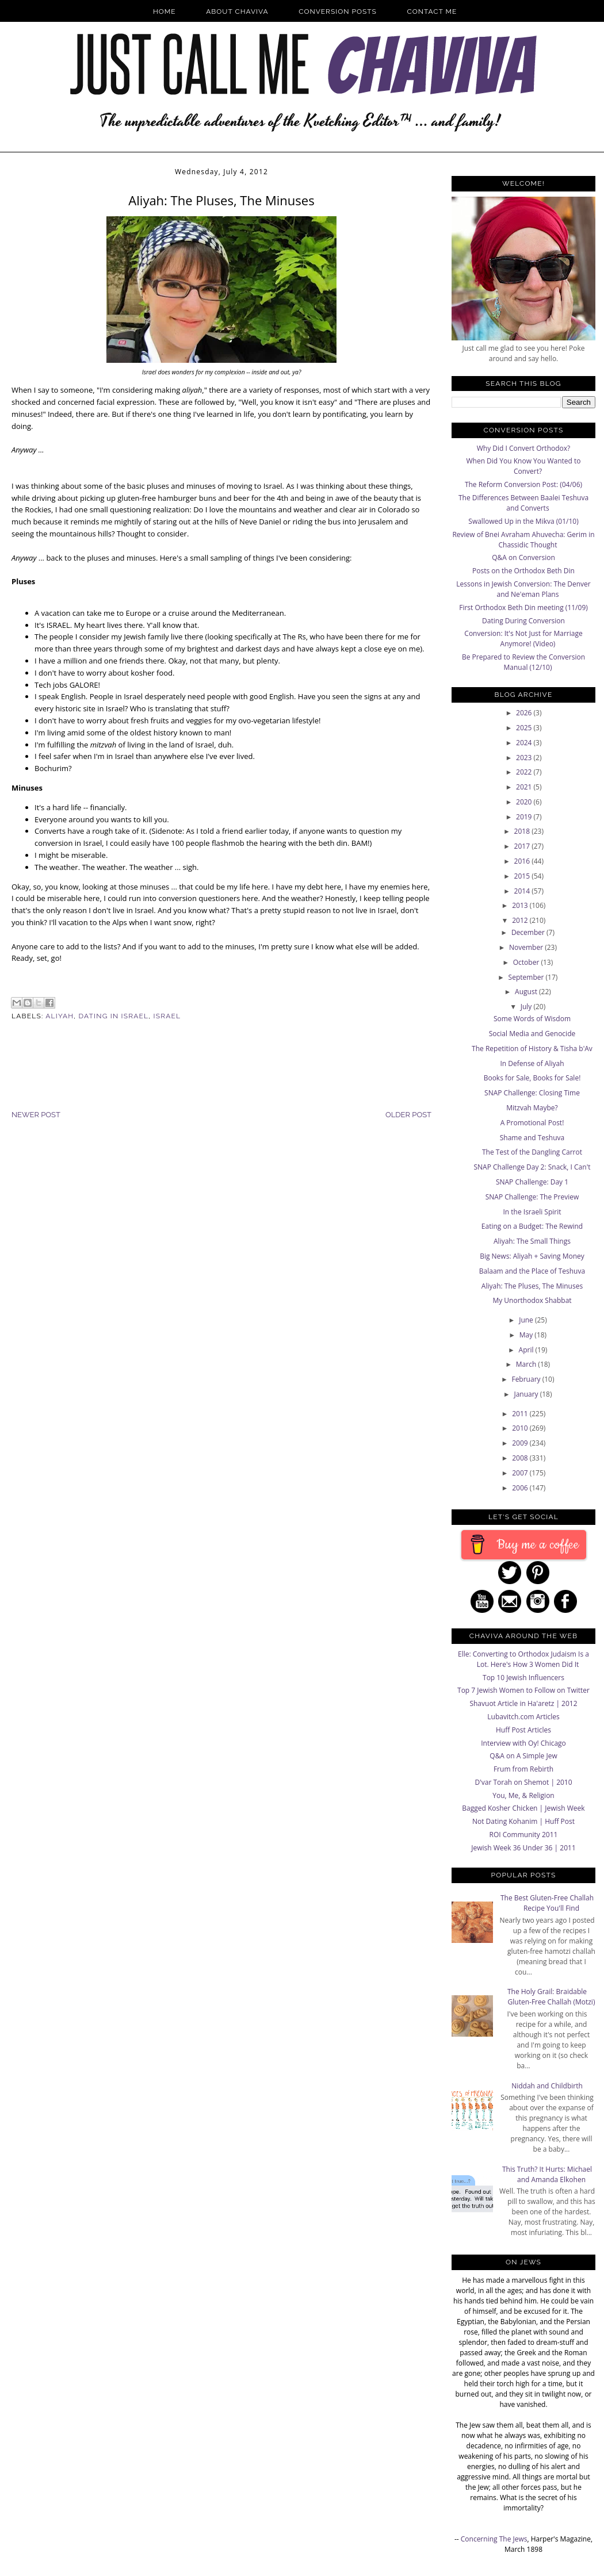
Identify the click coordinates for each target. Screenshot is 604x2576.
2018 (523, 831)
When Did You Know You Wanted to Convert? (523, 466)
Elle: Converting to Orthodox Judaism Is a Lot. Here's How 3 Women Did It (523, 1659)
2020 (525, 802)
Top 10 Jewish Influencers (523, 1677)
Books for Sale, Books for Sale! (532, 1078)
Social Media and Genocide (532, 1033)
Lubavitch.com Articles (523, 1717)
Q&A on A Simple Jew (523, 1756)
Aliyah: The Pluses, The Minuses (532, 1286)
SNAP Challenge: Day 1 (532, 1182)
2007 (521, 1473)
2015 (523, 876)
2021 (525, 787)
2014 (523, 891)
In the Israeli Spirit (532, 1212)
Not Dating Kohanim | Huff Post (523, 1821)
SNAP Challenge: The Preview (532, 1197)
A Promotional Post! (532, 1123)
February (526, 1379)
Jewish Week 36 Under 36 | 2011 (523, 1848)
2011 (521, 1414)
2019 (525, 817)
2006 (521, 1488)
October (527, 962)
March (527, 1364)
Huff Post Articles (523, 1730)
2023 (525, 757)
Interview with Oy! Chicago (523, 1743)
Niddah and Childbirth (547, 2086)
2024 (525, 742)
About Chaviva (237, 11)
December (528, 932)
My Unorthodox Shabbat (531, 1300)
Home (164, 11)
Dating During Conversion (523, 621)
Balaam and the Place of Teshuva (532, 1271)
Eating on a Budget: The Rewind (532, 1226)
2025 (525, 728)
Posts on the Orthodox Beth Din (523, 571)
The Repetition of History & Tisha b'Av (532, 1048)
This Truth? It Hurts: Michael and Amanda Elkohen (547, 2174)
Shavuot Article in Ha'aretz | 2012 (523, 1703)
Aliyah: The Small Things (532, 1241)
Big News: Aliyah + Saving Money (532, 1256)
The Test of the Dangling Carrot (532, 1152)
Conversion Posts (338, 11)
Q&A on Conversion (523, 557)
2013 (521, 905)
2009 (521, 1443)
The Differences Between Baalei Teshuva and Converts (523, 503)
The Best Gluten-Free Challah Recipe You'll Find (547, 1903)
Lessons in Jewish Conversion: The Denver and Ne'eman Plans (523, 589)
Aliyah (59, 1016)
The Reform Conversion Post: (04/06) (523, 484)
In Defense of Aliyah (532, 1063)
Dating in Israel (114, 1016)
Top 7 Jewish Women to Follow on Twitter (523, 1690)
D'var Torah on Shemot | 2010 (523, 1782)
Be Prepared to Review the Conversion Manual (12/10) (523, 662)
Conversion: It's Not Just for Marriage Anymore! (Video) (523, 638)
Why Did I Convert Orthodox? (524, 448)
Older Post (408, 1114)
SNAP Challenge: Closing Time (532, 1093)
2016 (523, 861)
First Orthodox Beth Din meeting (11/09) (523, 607)
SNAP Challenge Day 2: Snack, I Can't (531, 1167)
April (527, 1350)
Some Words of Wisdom (532, 1018)
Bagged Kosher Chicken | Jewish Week (523, 1808)
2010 (521, 1428)
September (527, 977)
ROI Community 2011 (524, 1834)
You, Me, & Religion (523, 1795)
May (527, 1335)
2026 (525, 713)
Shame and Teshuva (532, 1138)
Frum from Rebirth (523, 1769)
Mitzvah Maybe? (532, 1108)
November (527, 947)
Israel (167, 1016)
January (527, 1394)
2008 (521, 1458)
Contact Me (432, 11)
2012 (521, 920)
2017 (523, 846)
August (527, 991)
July (527, 1006)
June (527, 1320)
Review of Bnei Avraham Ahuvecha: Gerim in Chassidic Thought (523, 540)
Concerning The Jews (494, 2539)
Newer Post (36, 1114)
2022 (525, 772)
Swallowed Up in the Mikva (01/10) (523, 521)
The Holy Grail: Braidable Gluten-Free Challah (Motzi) (551, 1997)
